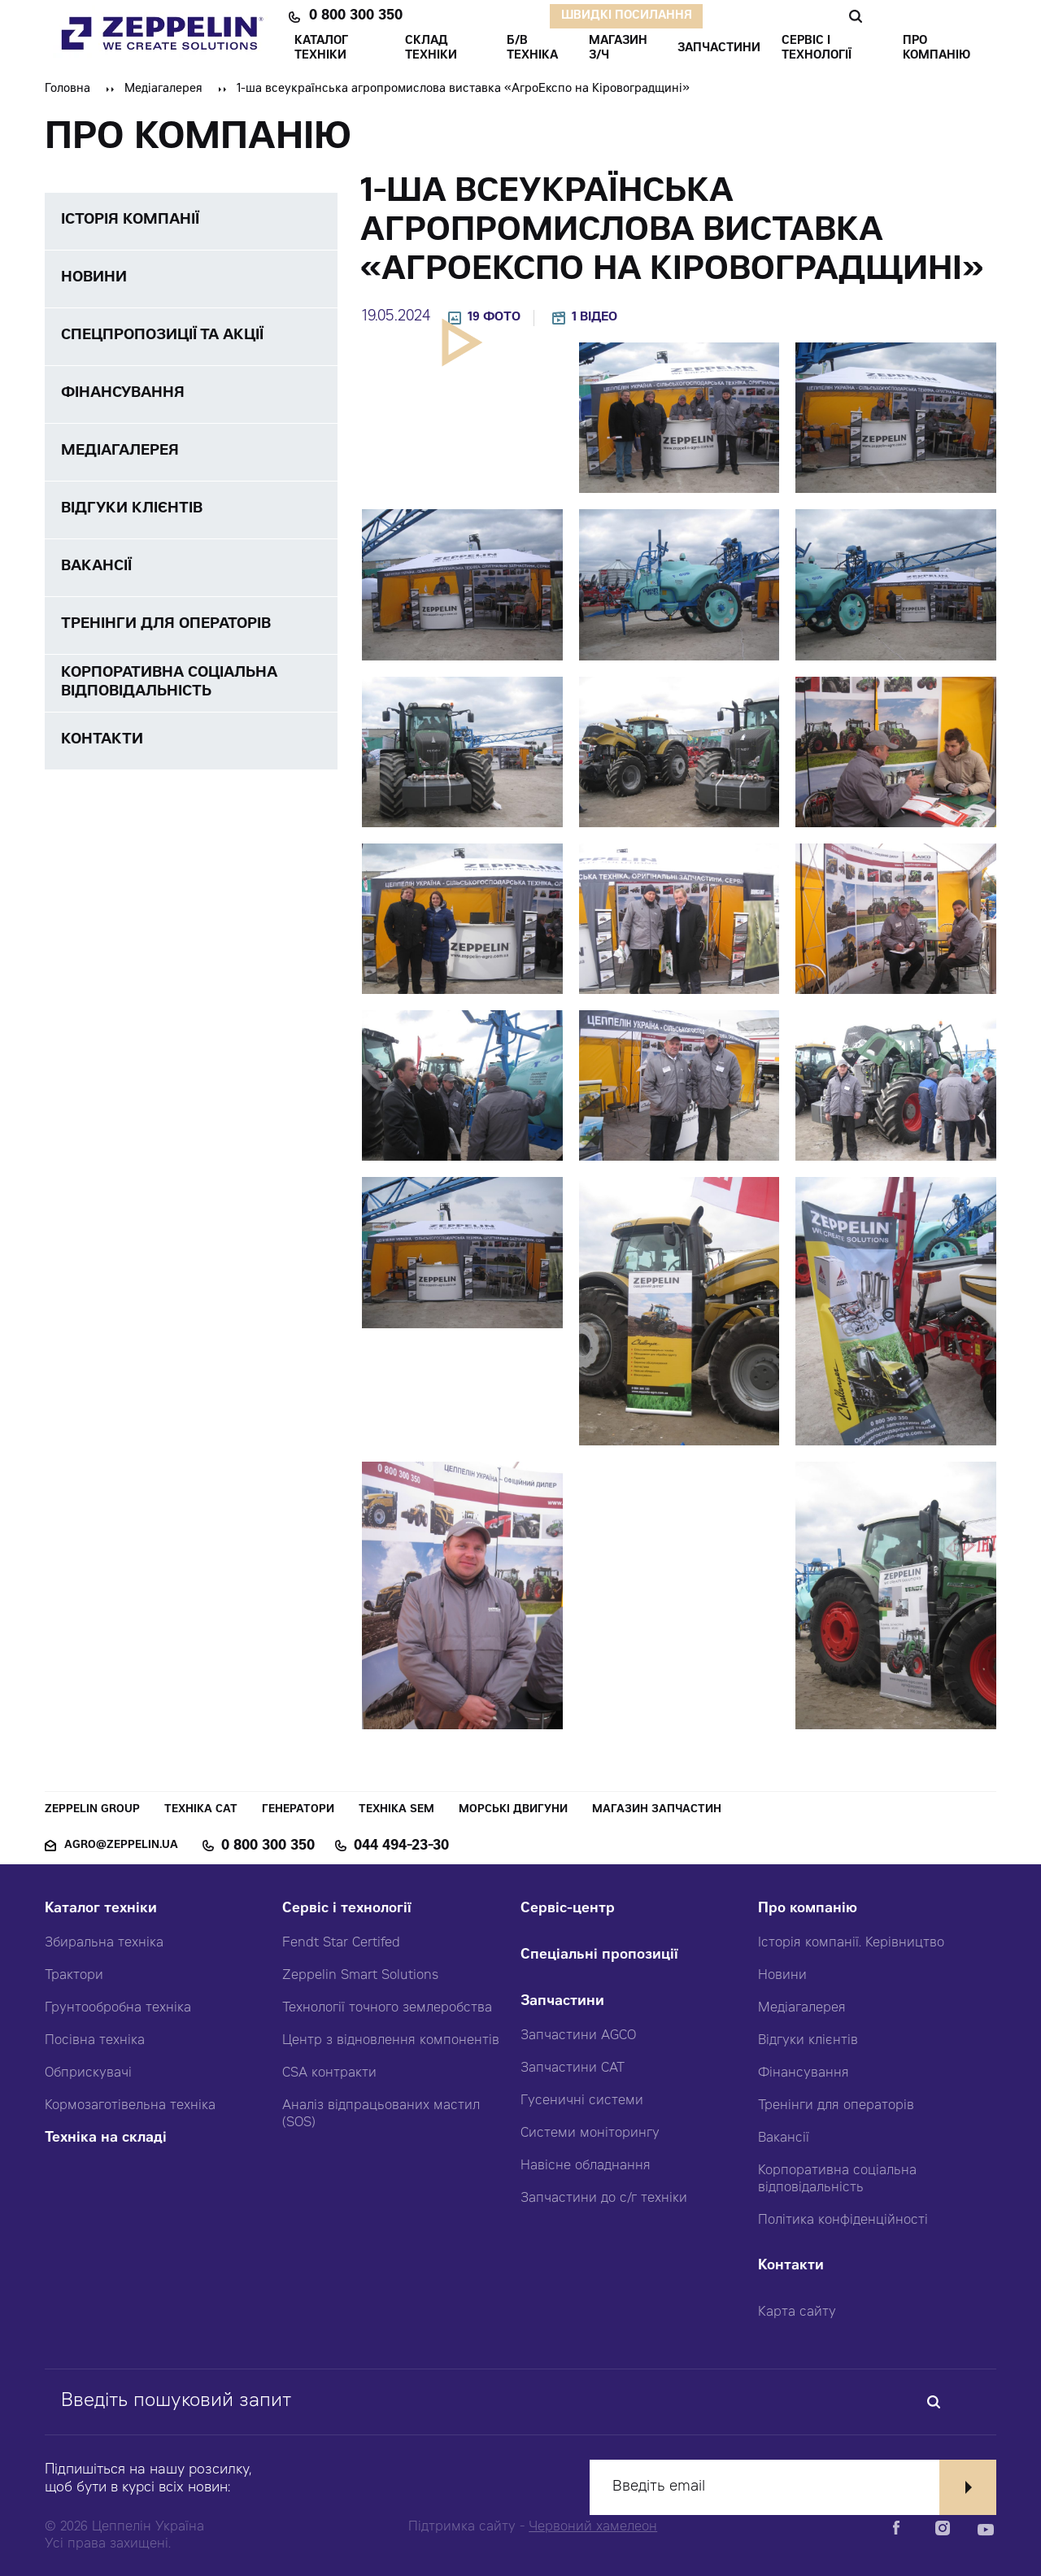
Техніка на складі (106, 2139)
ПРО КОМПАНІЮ (936, 49)
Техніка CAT (200, 1810)
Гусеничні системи (581, 2100)
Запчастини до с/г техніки (603, 2198)
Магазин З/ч (618, 49)
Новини (782, 1975)
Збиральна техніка (104, 1943)
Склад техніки (431, 49)
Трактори (74, 1975)
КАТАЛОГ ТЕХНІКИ (321, 49)
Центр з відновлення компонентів (390, 2040)
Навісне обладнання (585, 2166)
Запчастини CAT (572, 2068)
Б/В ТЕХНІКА (532, 49)
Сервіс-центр (567, 1909)
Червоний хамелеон (593, 2527)
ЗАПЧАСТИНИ (718, 48)
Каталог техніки (101, 1909)
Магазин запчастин (656, 1810)
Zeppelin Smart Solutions (360, 1975)
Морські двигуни (513, 1810)
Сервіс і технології (347, 1909)
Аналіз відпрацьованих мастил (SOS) (381, 2114)
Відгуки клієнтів (808, 2040)
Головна (67, 89)
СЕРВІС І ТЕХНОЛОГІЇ (817, 49)
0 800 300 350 (356, 16)
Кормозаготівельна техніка (130, 2105)
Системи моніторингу (590, 2133)
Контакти (791, 2266)
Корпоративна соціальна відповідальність (837, 2179)
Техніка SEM (396, 1810)
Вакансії (783, 2138)
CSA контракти (329, 2073)
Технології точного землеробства (387, 2008)
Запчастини (562, 2002)
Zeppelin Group (92, 1810)
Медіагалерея (163, 89)
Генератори (298, 1810)
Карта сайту (797, 2312)
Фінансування (803, 2073)
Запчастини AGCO (578, 2035)
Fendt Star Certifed (341, 1943)
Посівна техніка (95, 2040)
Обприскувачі (88, 2073)
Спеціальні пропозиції (599, 1956)
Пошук (855, 16)
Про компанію (807, 1909)
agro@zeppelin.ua (121, 1846)
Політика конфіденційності (843, 2220)
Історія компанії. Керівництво (851, 1943)
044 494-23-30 (401, 1846)
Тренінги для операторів (836, 2105)
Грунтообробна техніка (118, 2008)
